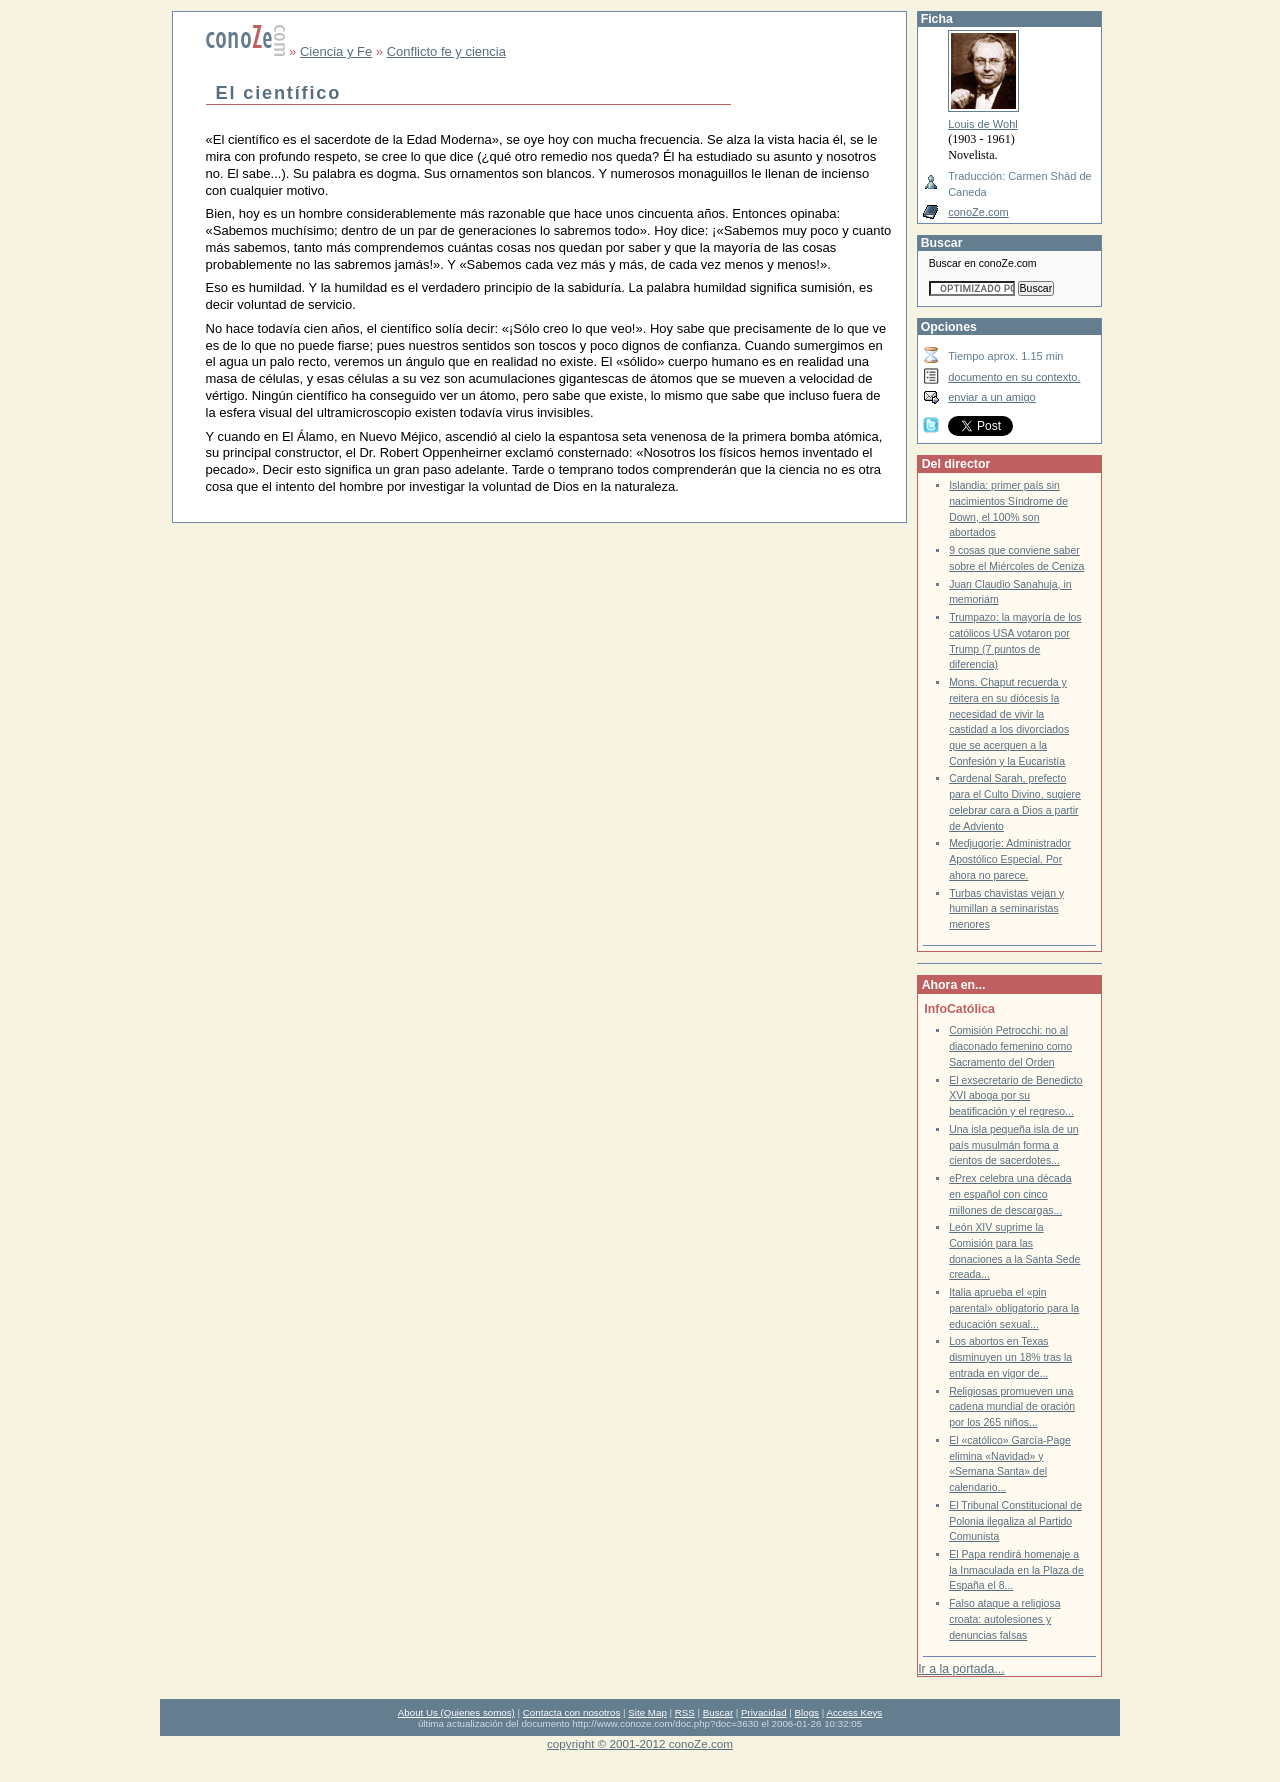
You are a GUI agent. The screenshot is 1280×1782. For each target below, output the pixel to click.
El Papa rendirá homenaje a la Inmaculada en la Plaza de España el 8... (1016, 1570)
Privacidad (764, 1712)
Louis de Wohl (983, 124)
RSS (685, 1712)
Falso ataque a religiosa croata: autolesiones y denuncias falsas (1004, 1619)
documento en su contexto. (1014, 377)
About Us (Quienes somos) (456, 1712)
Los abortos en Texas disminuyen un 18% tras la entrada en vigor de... (1010, 1357)
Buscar (718, 1712)
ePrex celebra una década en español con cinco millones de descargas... (1010, 1194)
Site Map (647, 1712)
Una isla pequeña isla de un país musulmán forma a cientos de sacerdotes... (1013, 1145)
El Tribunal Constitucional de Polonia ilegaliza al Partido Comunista (1015, 1521)
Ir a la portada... (961, 1669)
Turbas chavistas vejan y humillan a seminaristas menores (1006, 909)
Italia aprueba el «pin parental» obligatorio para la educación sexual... (1014, 1308)
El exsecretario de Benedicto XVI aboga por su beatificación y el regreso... (1015, 1096)
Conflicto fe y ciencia (446, 51)
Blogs (807, 1712)
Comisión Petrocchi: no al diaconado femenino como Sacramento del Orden (1010, 1046)
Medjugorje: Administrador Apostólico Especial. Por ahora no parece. (1010, 859)
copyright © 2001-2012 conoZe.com (640, 1743)
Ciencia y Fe (336, 51)
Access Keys (854, 1712)
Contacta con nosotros (572, 1712)
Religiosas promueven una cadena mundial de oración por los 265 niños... (1012, 1407)
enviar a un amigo (992, 397)
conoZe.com (978, 212)
